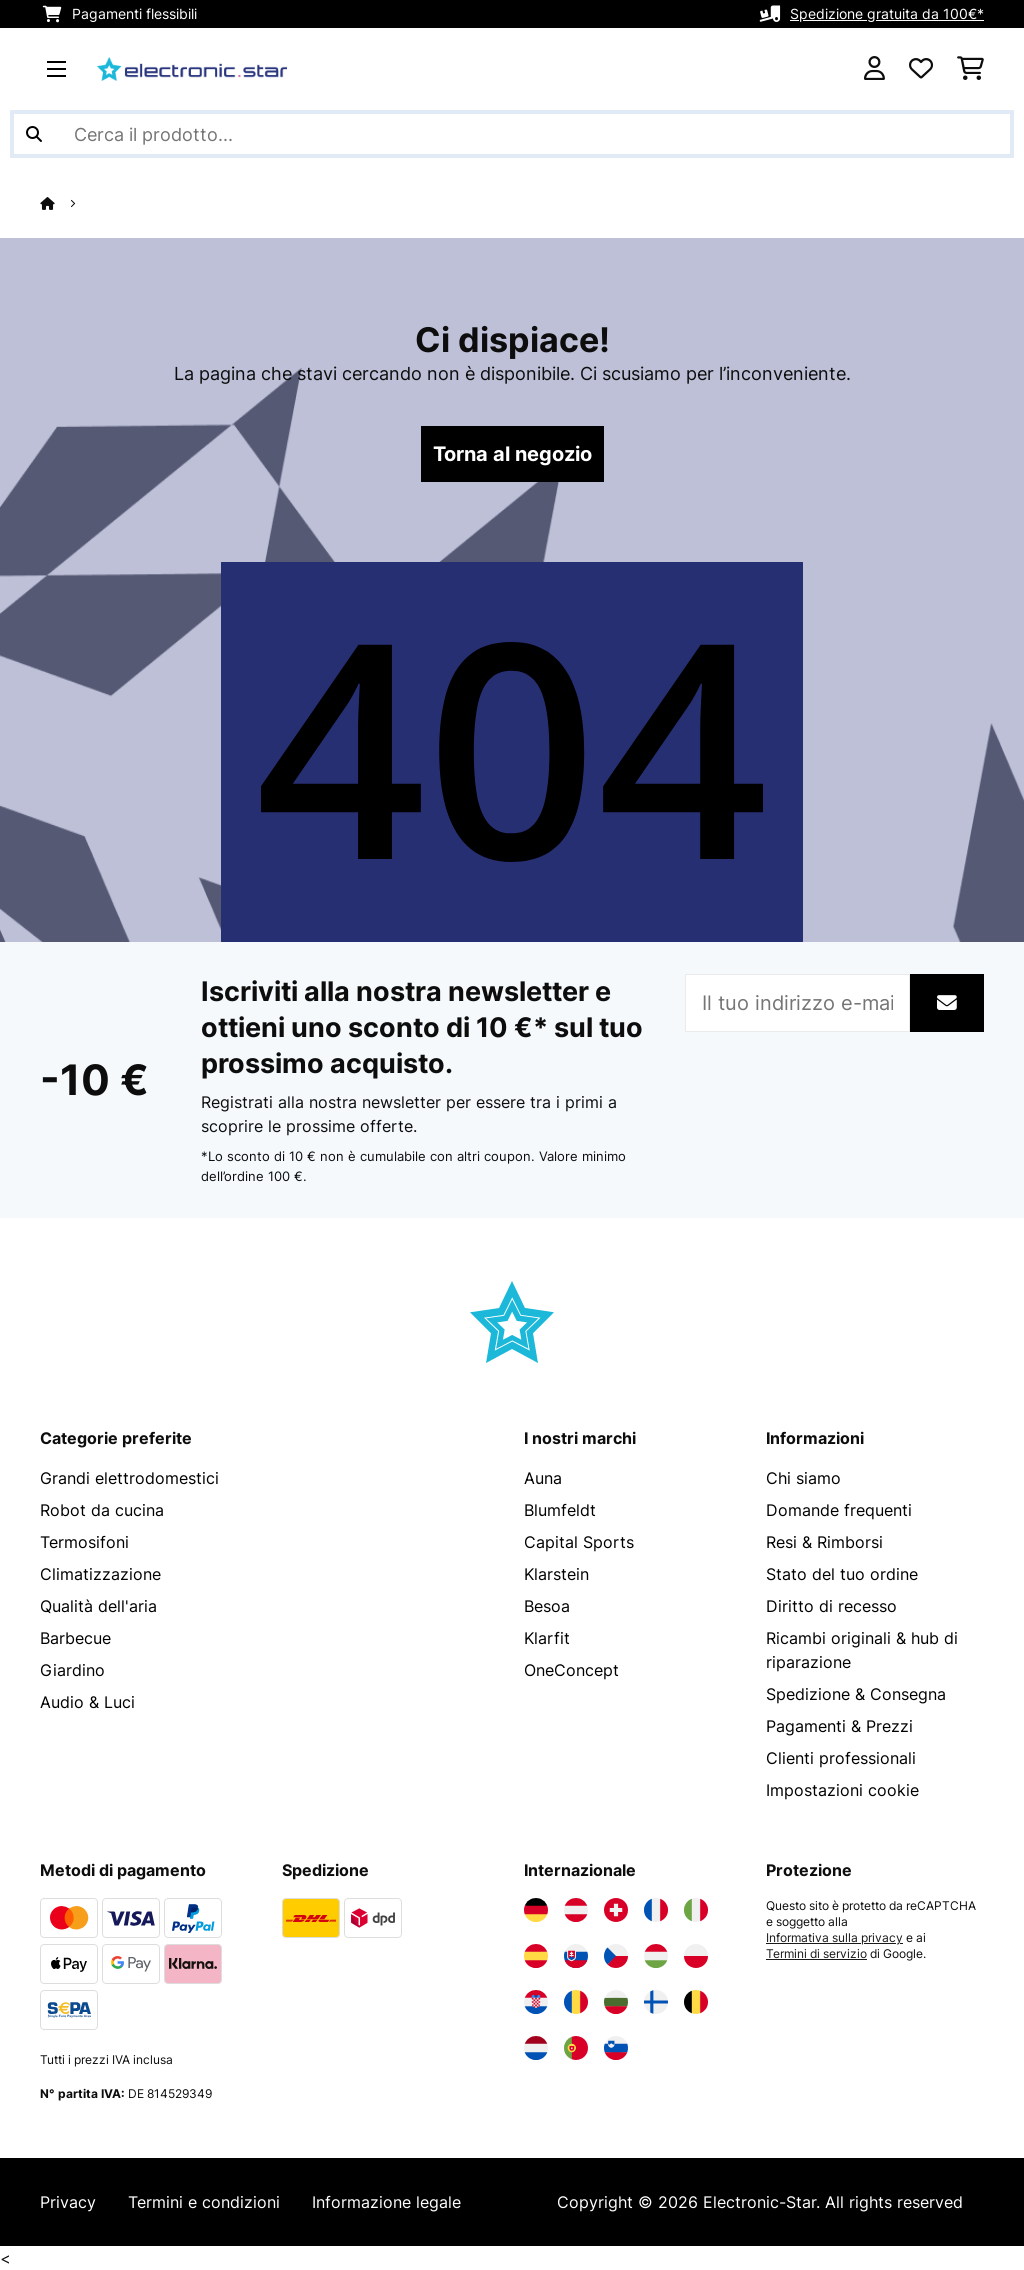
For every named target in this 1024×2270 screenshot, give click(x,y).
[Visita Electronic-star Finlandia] (656, 2002)
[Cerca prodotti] (512, 134)
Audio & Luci (87, 1702)
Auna (543, 1478)
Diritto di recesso (831, 1606)
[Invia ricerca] (34, 134)
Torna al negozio (512, 454)
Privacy (68, 2202)
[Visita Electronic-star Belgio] (696, 2002)
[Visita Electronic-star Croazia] (536, 2002)
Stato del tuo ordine (842, 1574)
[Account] (874, 69)
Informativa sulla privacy (834, 1938)
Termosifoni (84, 1542)
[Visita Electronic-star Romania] (576, 2002)
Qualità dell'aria (98, 1606)
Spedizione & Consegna (856, 1694)
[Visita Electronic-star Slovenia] (616, 2048)
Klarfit (547, 1638)
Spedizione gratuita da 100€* (887, 13)
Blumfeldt (560, 1510)
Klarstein (556, 1574)
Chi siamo (803, 1478)
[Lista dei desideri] (921, 69)
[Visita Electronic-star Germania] (536, 1910)
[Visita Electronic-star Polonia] (696, 1956)
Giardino (72, 1670)
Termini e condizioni (204, 2202)
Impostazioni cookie (842, 1790)
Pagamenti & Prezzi (839, 1726)
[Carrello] (970, 69)
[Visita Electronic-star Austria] (576, 1910)
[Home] (65, 203)
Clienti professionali (841, 1758)
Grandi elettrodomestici (129, 1478)
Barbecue (75, 1638)
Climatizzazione (100, 1574)
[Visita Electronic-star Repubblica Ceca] (616, 1956)
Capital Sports (579, 1542)
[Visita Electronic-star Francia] (656, 1910)
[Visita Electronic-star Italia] (696, 1910)
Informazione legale (386, 2202)
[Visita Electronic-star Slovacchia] (576, 1956)
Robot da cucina (102, 1510)
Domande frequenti (839, 1510)
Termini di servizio (816, 1954)
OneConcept (571, 1670)
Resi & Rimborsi (824, 1542)
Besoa (547, 1606)
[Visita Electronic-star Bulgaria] (616, 2002)
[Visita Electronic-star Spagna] (536, 1956)
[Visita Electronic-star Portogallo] (576, 2048)
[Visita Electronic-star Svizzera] (616, 1910)
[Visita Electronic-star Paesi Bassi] (536, 2048)
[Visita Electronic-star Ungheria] (656, 1956)
